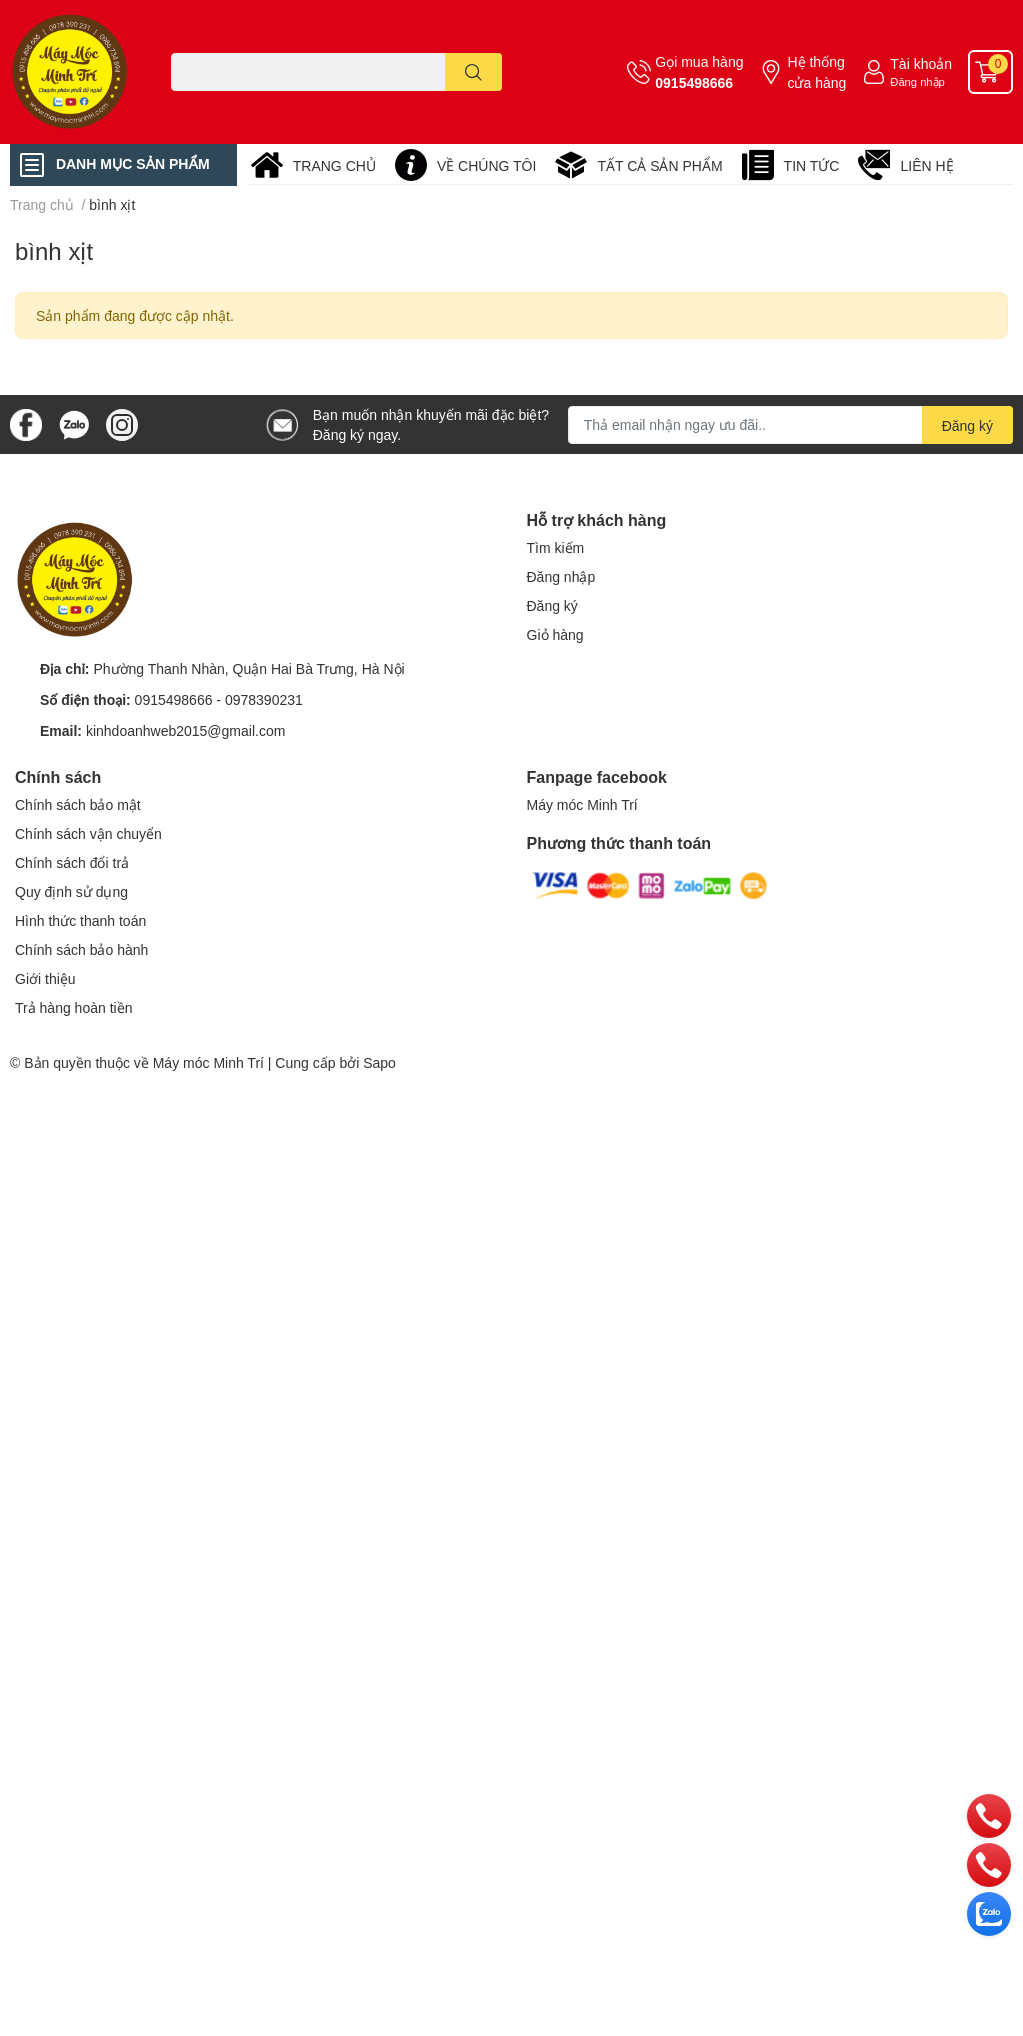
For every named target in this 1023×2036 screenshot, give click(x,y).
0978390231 (264, 699)
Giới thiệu (45, 978)
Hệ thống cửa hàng (816, 72)
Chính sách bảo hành (81, 949)
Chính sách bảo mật (78, 804)
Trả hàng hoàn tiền (73, 1007)
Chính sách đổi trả (72, 862)
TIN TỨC (812, 165)
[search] (473, 72)
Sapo (379, 1062)
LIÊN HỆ (926, 165)
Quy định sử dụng (71, 891)
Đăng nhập (917, 81)
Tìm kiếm (556, 547)
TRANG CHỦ (334, 165)
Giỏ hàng (555, 634)
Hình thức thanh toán (80, 920)
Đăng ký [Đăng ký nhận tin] (967, 425)
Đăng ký (552, 605)
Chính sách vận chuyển (88, 833)
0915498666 (694, 82)
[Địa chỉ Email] (790, 425)
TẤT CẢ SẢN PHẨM (659, 165)
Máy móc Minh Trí (582, 804)
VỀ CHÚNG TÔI (487, 165)
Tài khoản (921, 63)
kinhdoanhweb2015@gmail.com (185, 730)
